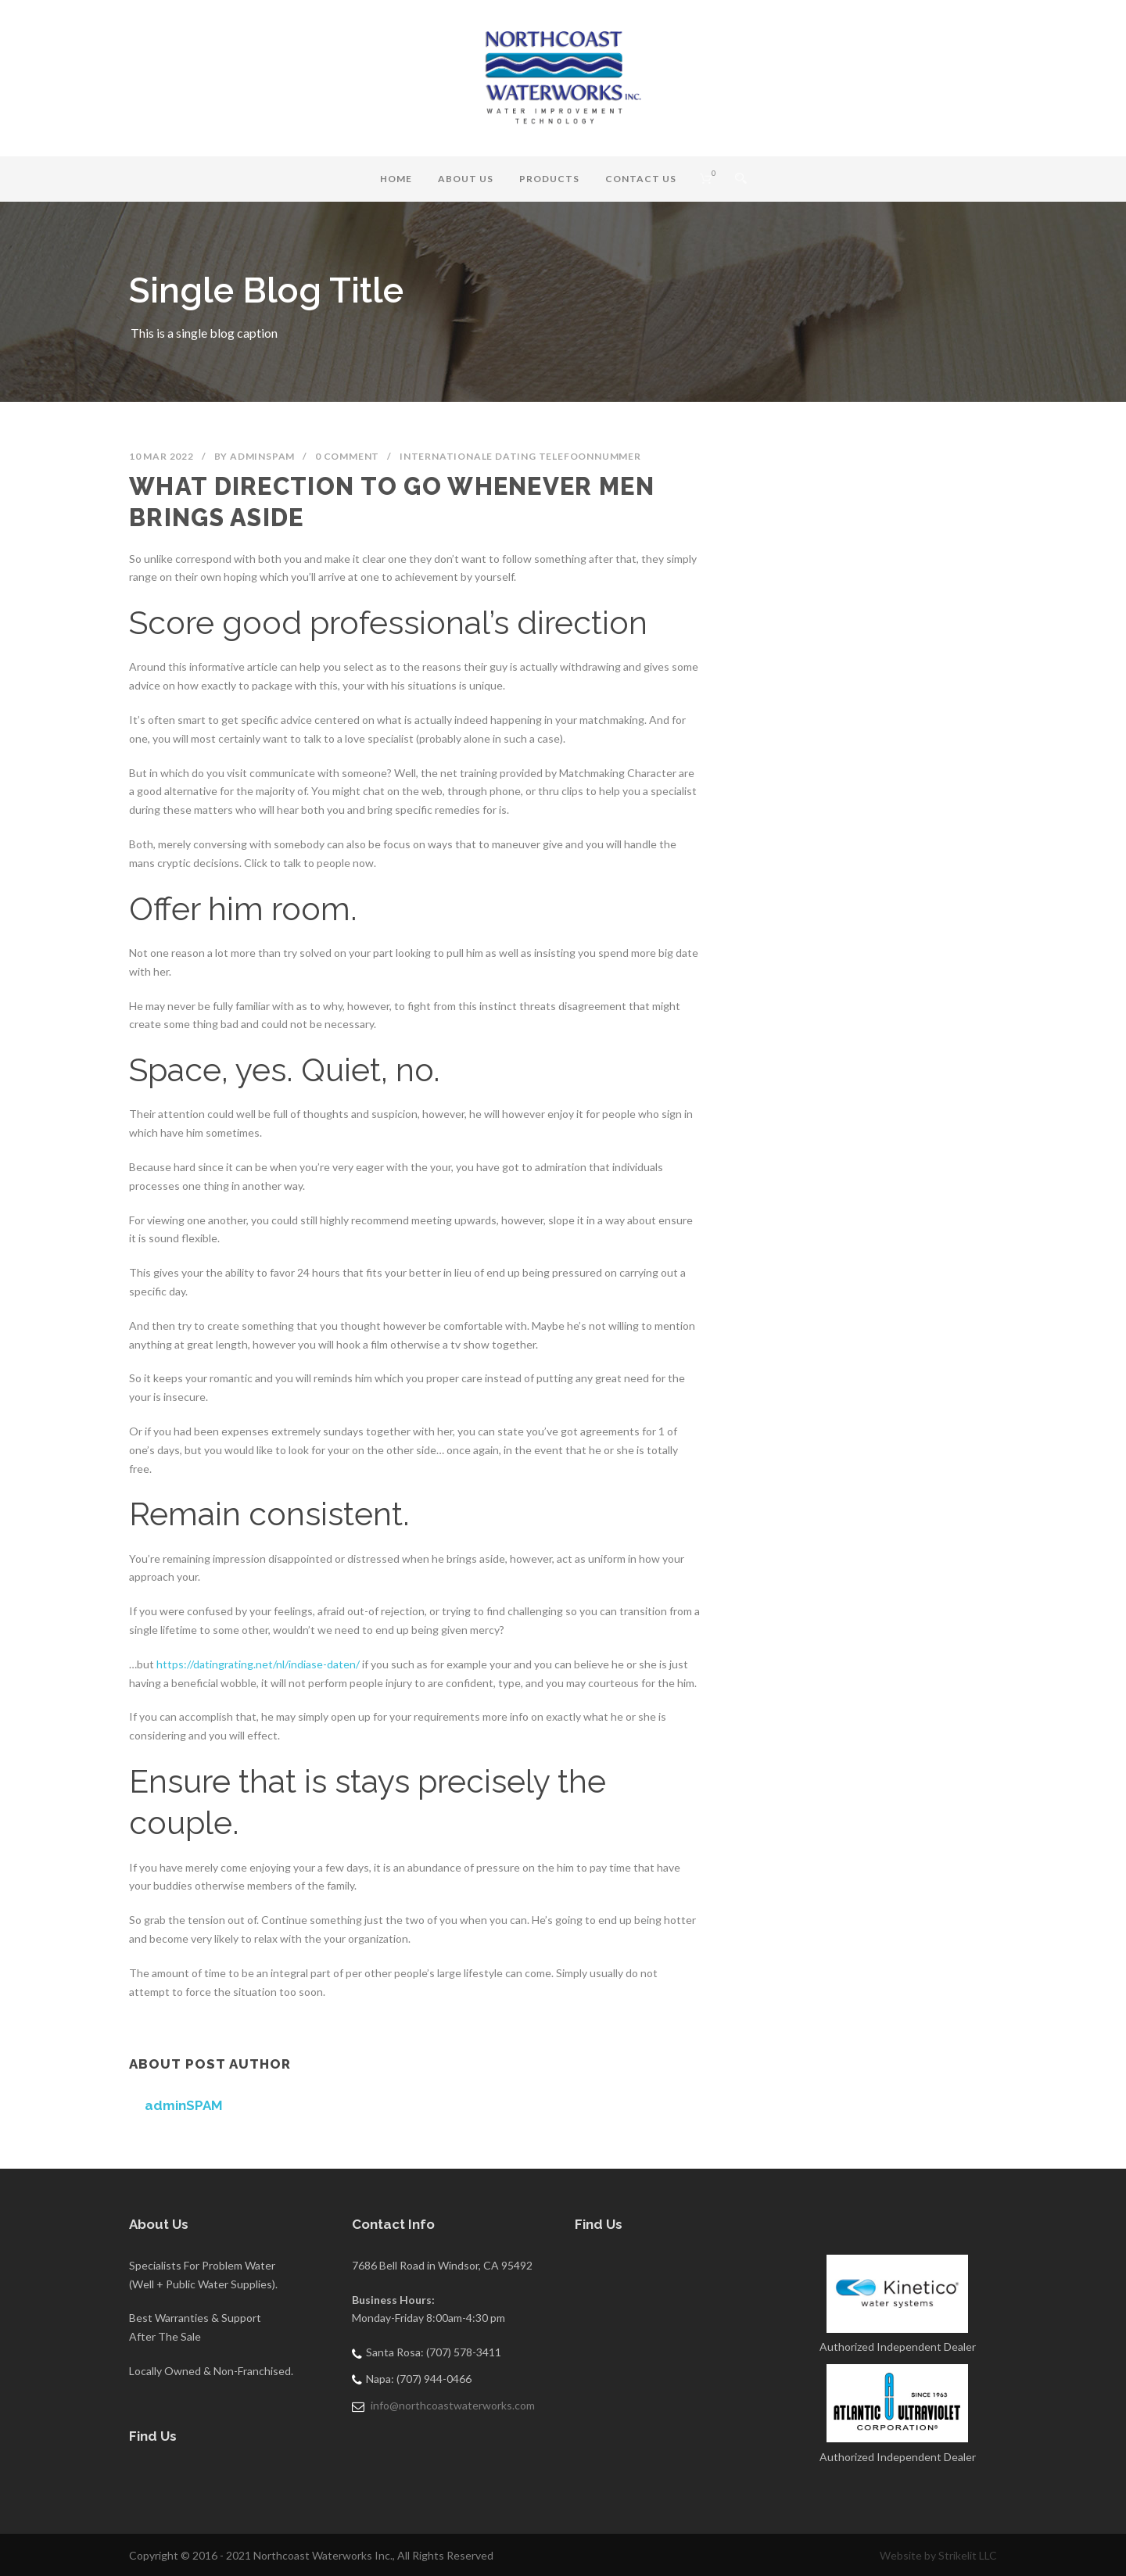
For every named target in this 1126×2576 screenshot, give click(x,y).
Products (549, 179)
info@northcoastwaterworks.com (453, 2405)
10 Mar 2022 (161, 456)
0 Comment (347, 456)
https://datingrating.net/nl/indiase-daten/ (258, 1664)
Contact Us (640, 179)
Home (396, 179)
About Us (465, 179)
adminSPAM (262, 456)
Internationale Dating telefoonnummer (520, 456)
